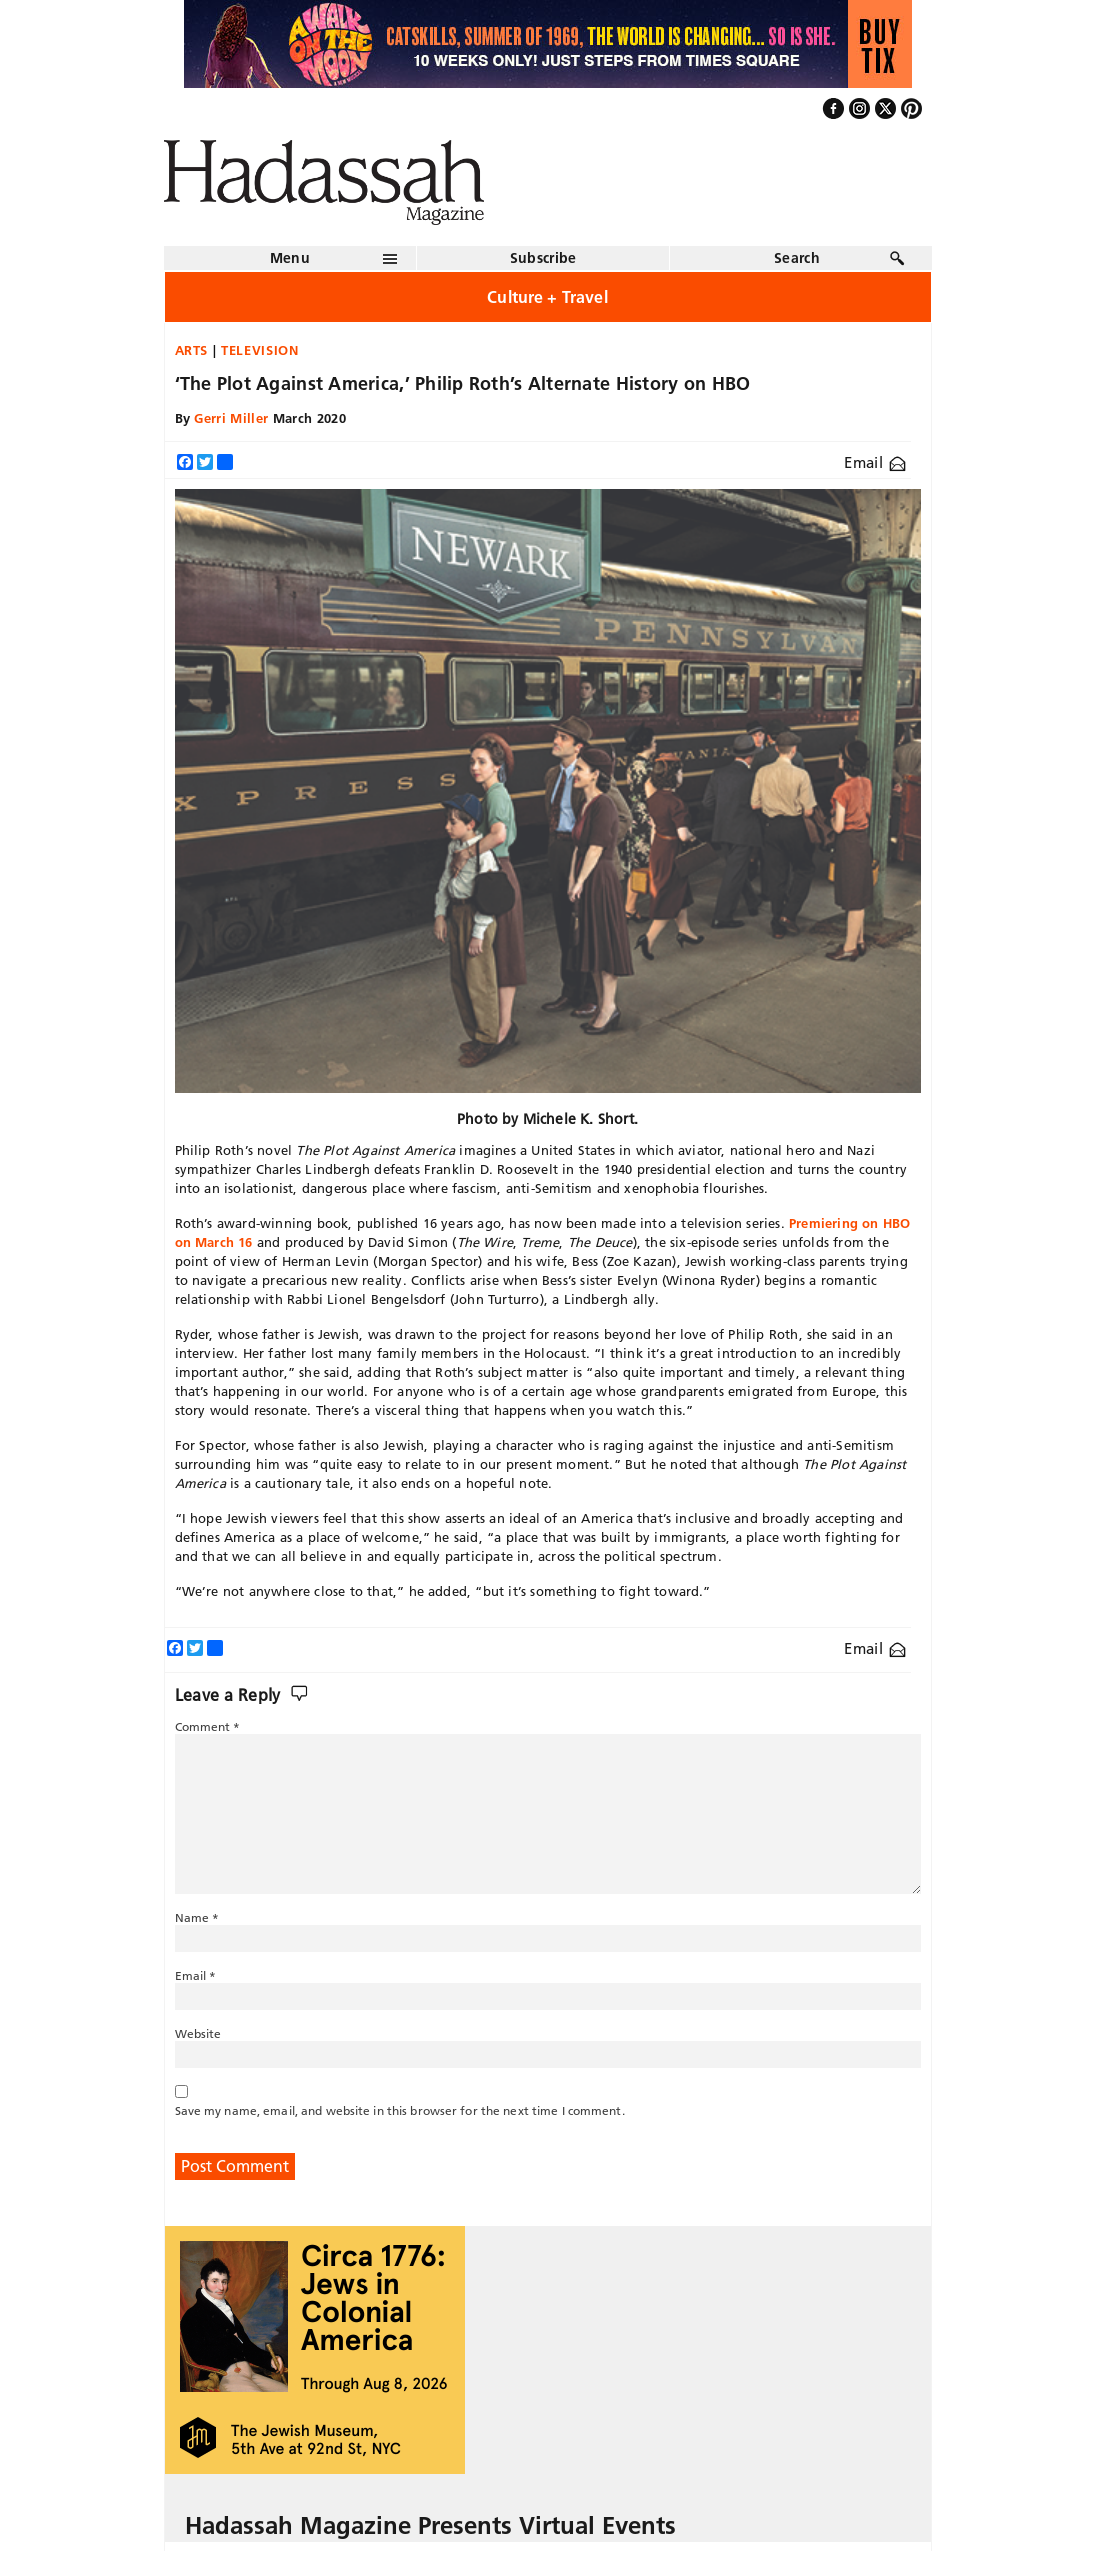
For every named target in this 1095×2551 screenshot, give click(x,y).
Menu (290, 258)
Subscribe (543, 258)
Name (197, 1917)
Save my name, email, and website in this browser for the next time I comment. (400, 2110)
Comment (208, 1726)
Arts (192, 350)
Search (797, 258)
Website (198, 2033)
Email (874, 462)
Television (260, 350)
